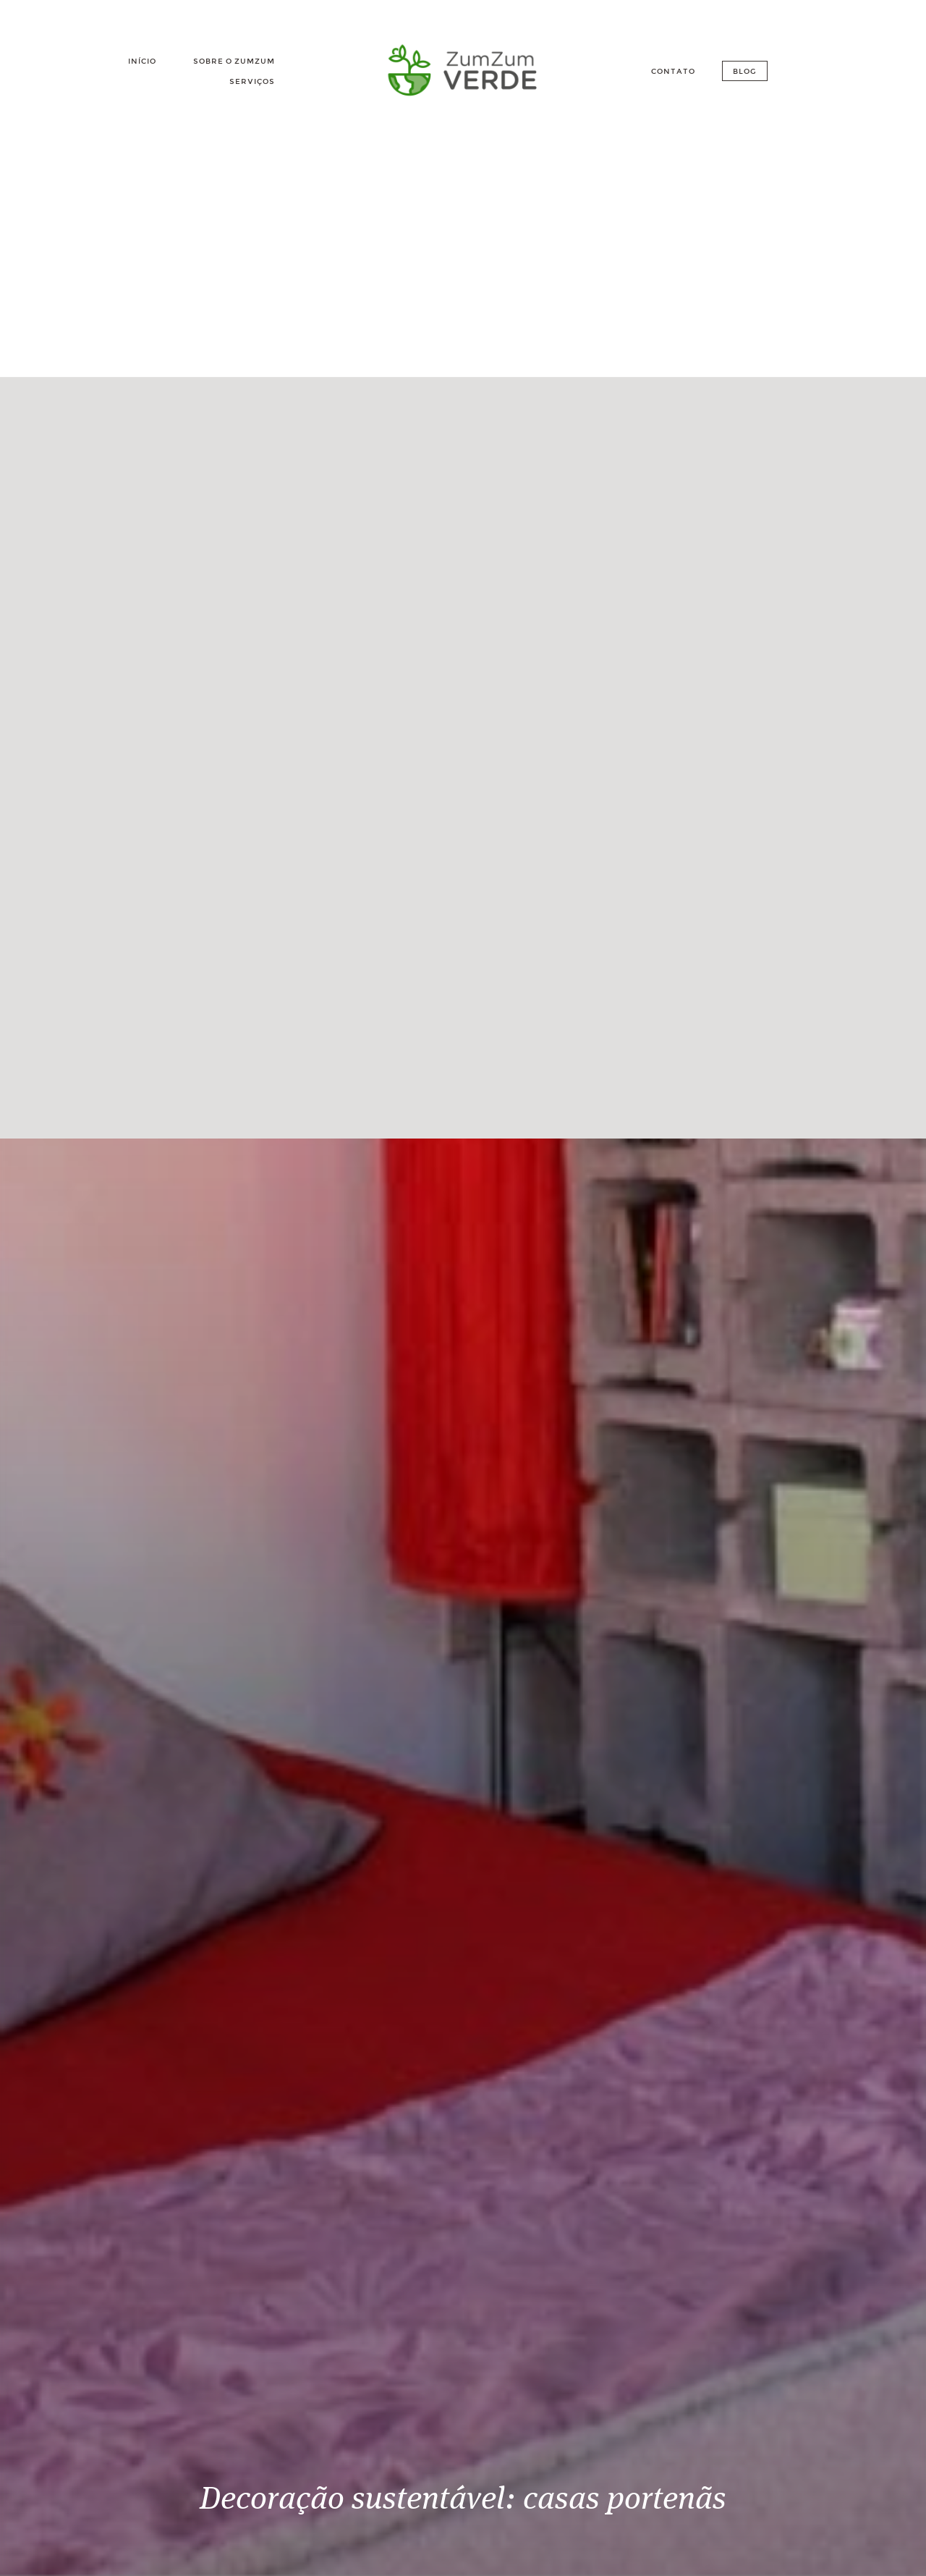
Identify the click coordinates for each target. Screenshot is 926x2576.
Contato (673, 71)
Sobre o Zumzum (234, 61)
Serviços (252, 81)
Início (142, 61)
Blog (745, 71)
